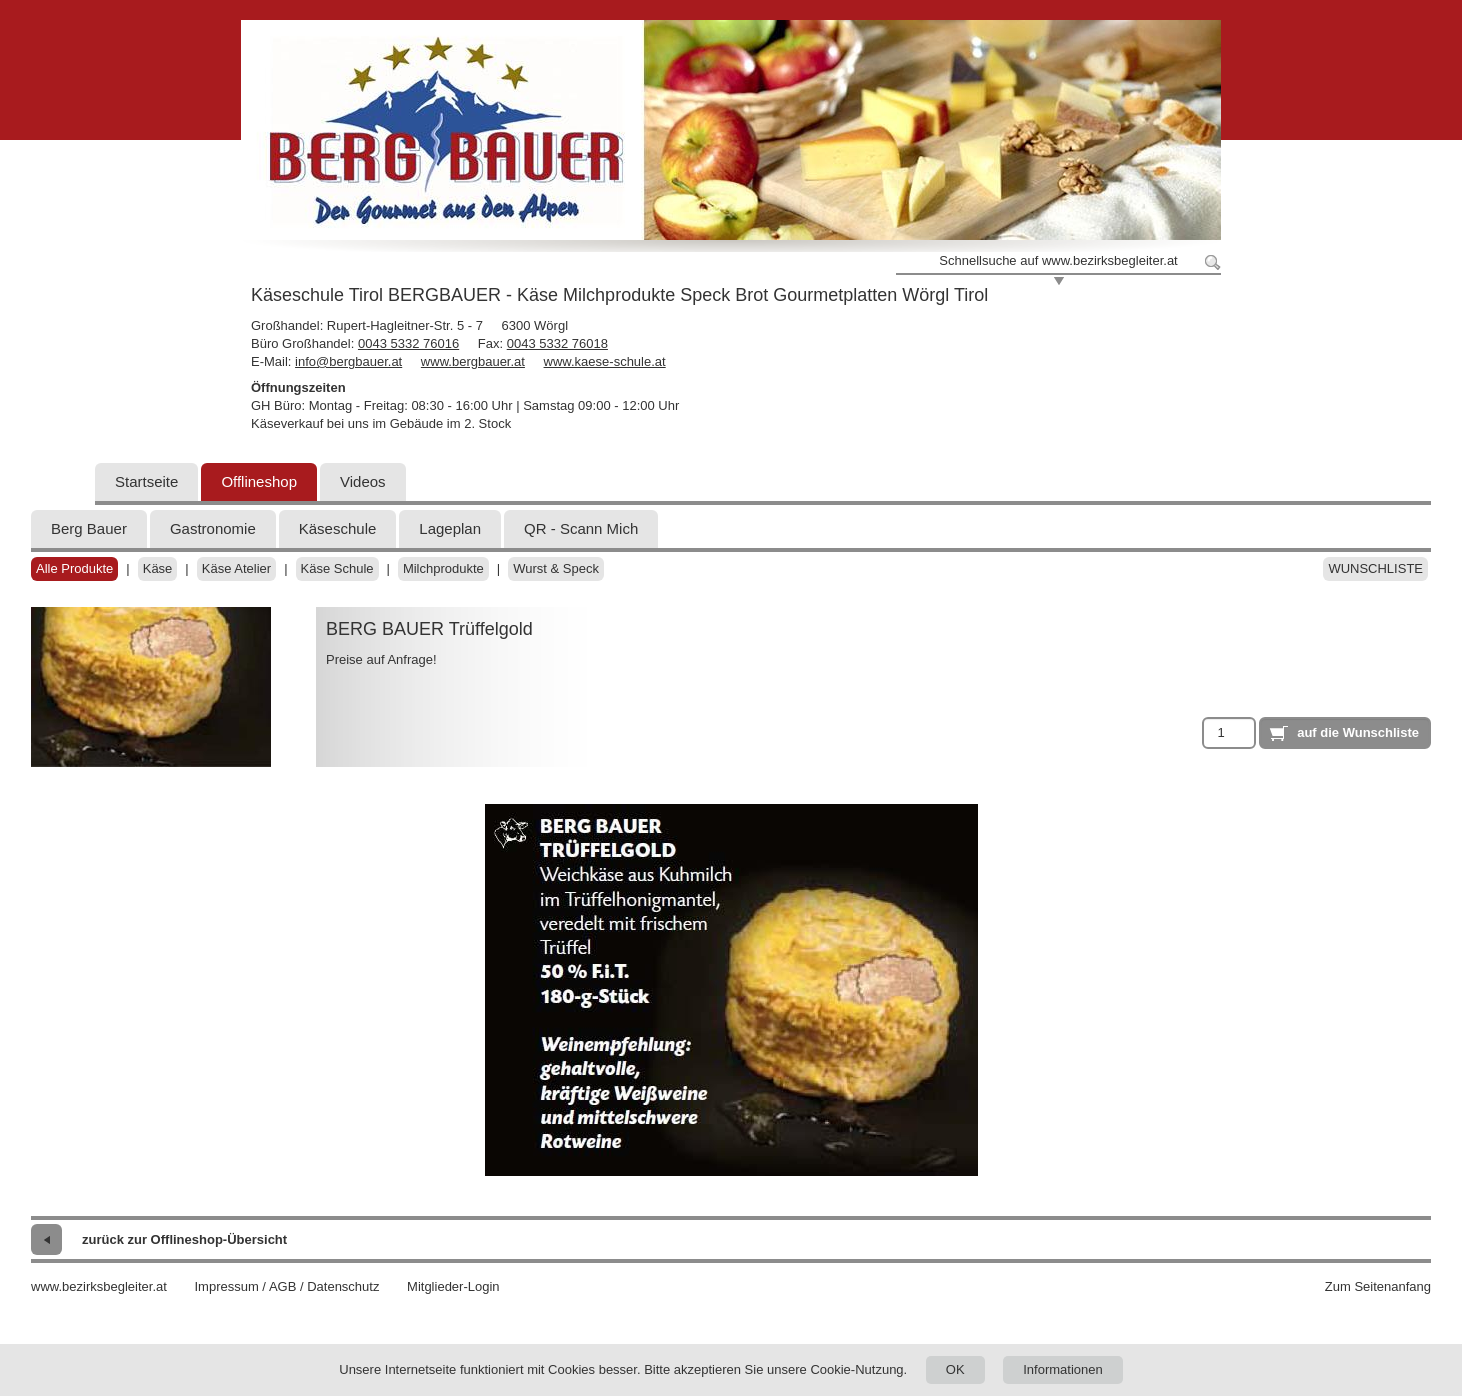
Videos (363, 481)
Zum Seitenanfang (1378, 1286)
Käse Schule (337, 568)
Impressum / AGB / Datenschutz (286, 1286)
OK (955, 1369)
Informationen (1063, 1369)
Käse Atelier (236, 568)
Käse (158, 568)
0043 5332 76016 (408, 343)
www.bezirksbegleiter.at (99, 1286)
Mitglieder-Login (453, 1286)
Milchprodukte (443, 568)
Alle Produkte (74, 568)
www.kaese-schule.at (605, 361)
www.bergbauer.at (473, 361)
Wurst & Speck (556, 568)
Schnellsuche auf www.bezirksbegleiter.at (1058, 260)
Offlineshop (259, 481)
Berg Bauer (89, 528)
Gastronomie (213, 528)
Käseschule (338, 528)
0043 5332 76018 (557, 343)
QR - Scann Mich (581, 528)
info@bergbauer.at (348, 361)
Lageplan (450, 528)
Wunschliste (1375, 568)
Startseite (146, 481)
